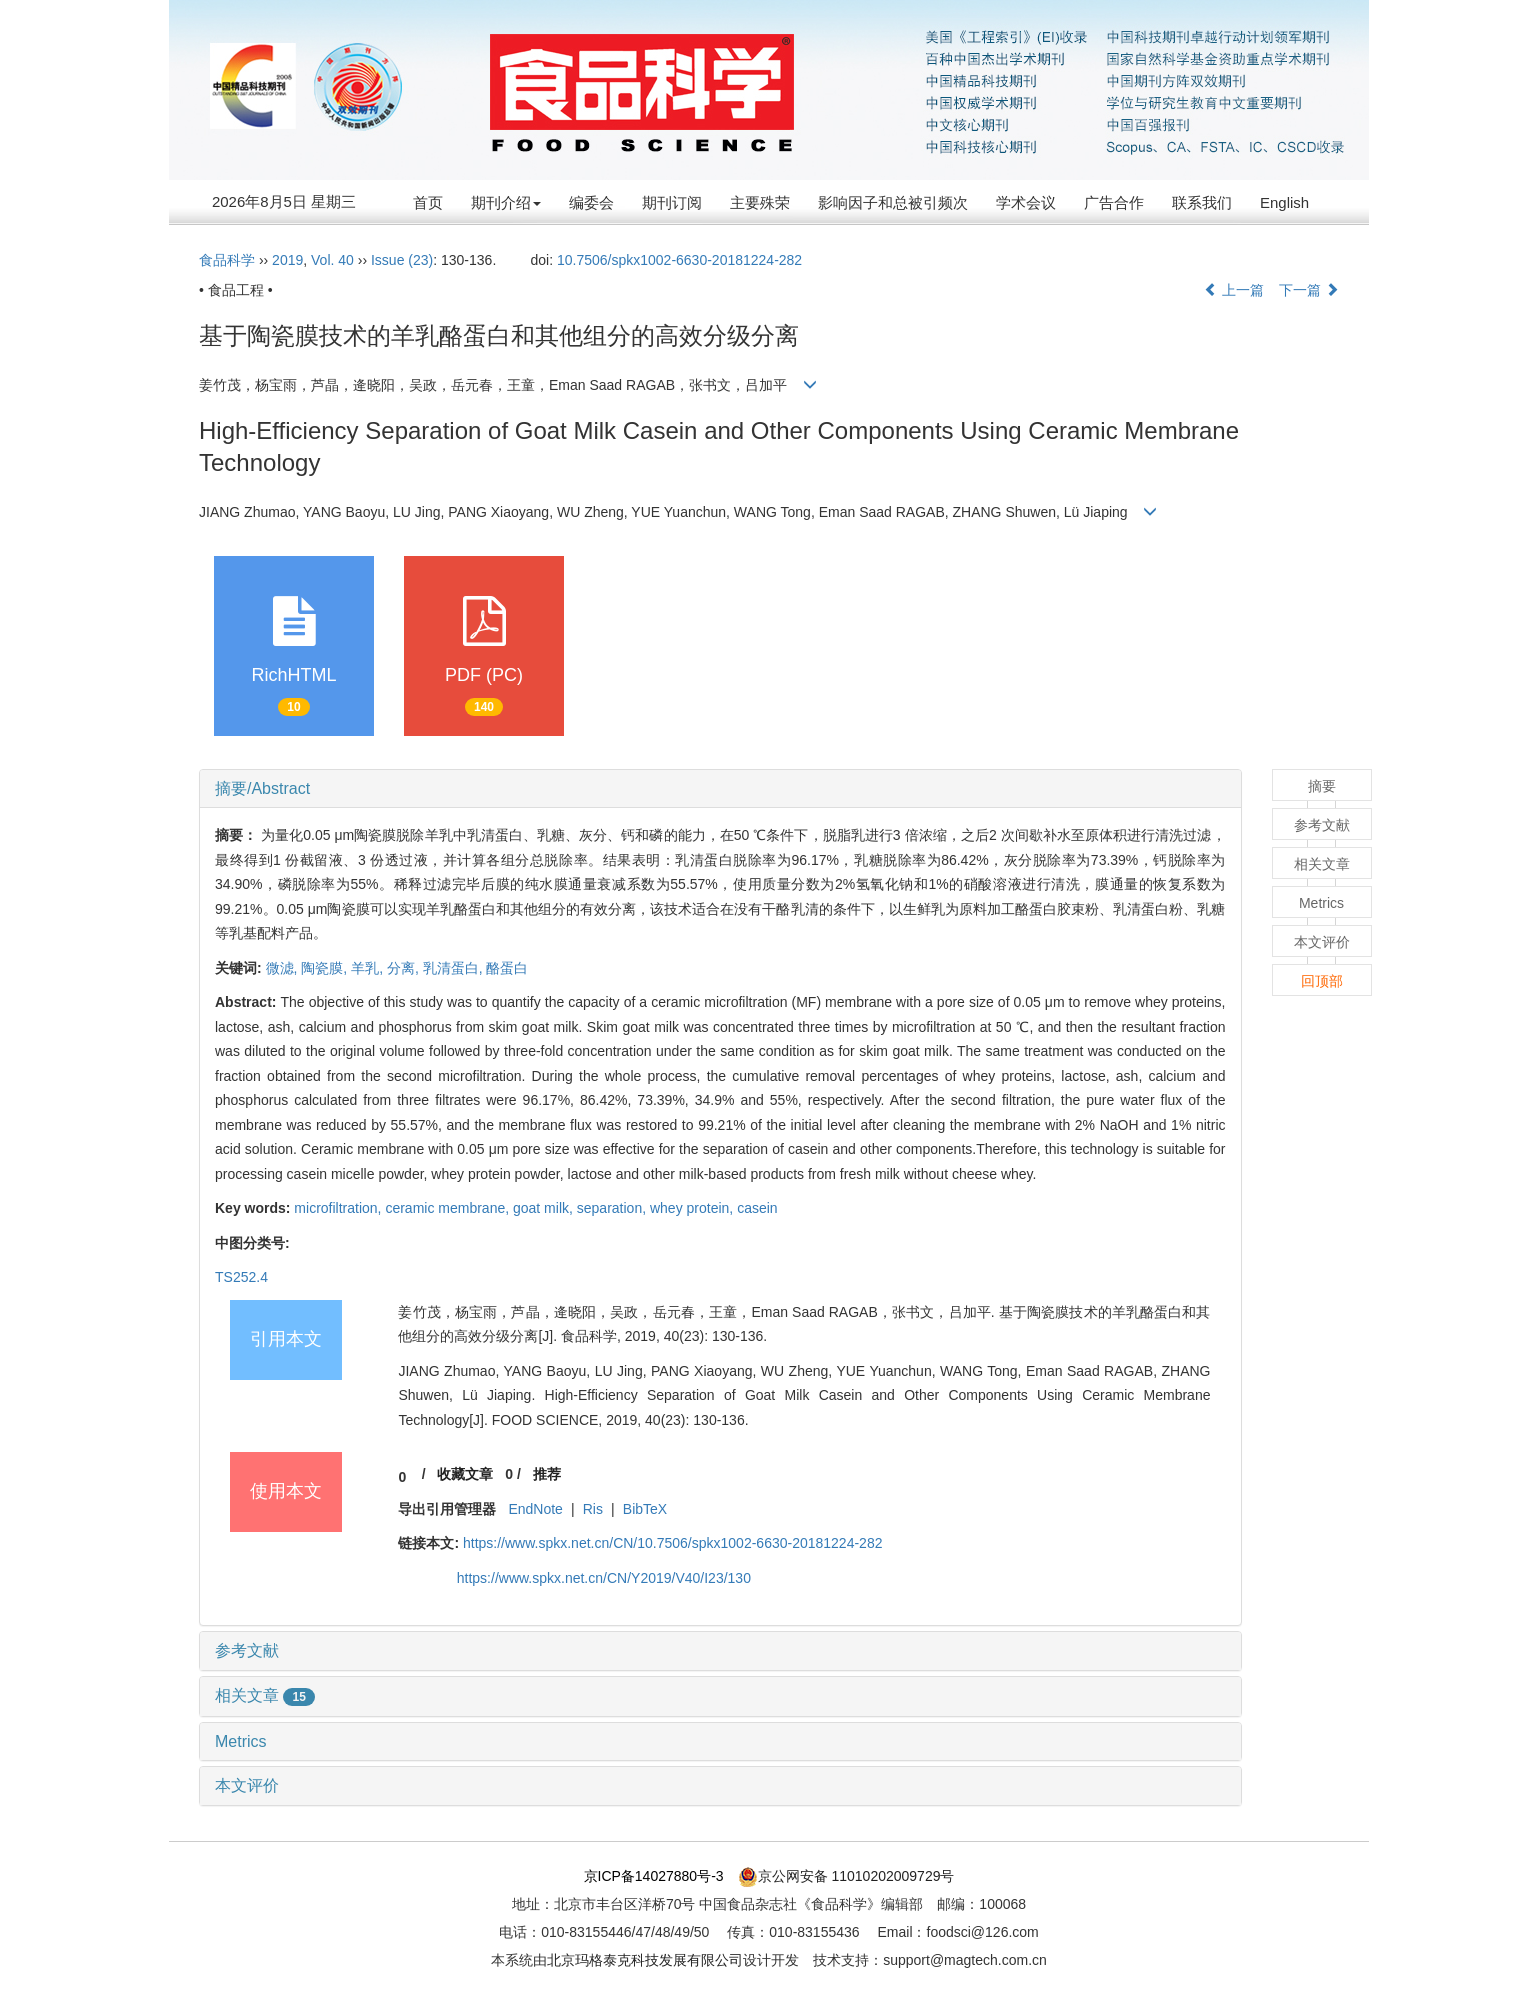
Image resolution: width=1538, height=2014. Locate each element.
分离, (405, 968)
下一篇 (1309, 290)
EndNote (535, 1509)
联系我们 (1202, 202)
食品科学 (227, 260)
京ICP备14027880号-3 (654, 1876)
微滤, (284, 968)
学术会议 (1026, 202)
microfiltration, (339, 1208)
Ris (593, 1509)
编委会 (591, 202)
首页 (428, 202)
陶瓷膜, (326, 968)
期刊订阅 (672, 202)
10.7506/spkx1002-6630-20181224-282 (679, 260)
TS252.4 (241, 1277)
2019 (287, 260)
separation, (613, 1208)
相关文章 (265, 1695)
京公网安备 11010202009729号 (846, 1876)
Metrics (241, 1741)
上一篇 (1234, 290)
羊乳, (369, 968)
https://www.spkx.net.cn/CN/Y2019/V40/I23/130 (604, 1578)
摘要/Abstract (262, 788)
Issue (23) (402, 260)
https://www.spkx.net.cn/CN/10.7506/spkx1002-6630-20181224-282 (673, 1543)
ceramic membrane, (449, 1208)
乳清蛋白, (455, 968)
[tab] (720, 789)
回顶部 (1322, 981)
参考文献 (247, 1650)
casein (757, 1208)
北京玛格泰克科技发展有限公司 (645, 1960)
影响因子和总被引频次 (893, 202)
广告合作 (1114, 202)
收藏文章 (465, 1474)
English (1284, 202)
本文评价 (247, 1785)
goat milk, (545, 1208)
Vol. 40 (332, 260)
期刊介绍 (506, 202)
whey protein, (693, 1208)
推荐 (547, 1474)
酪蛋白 (507, 968)
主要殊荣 (760, 202)
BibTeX (645, 1509)
